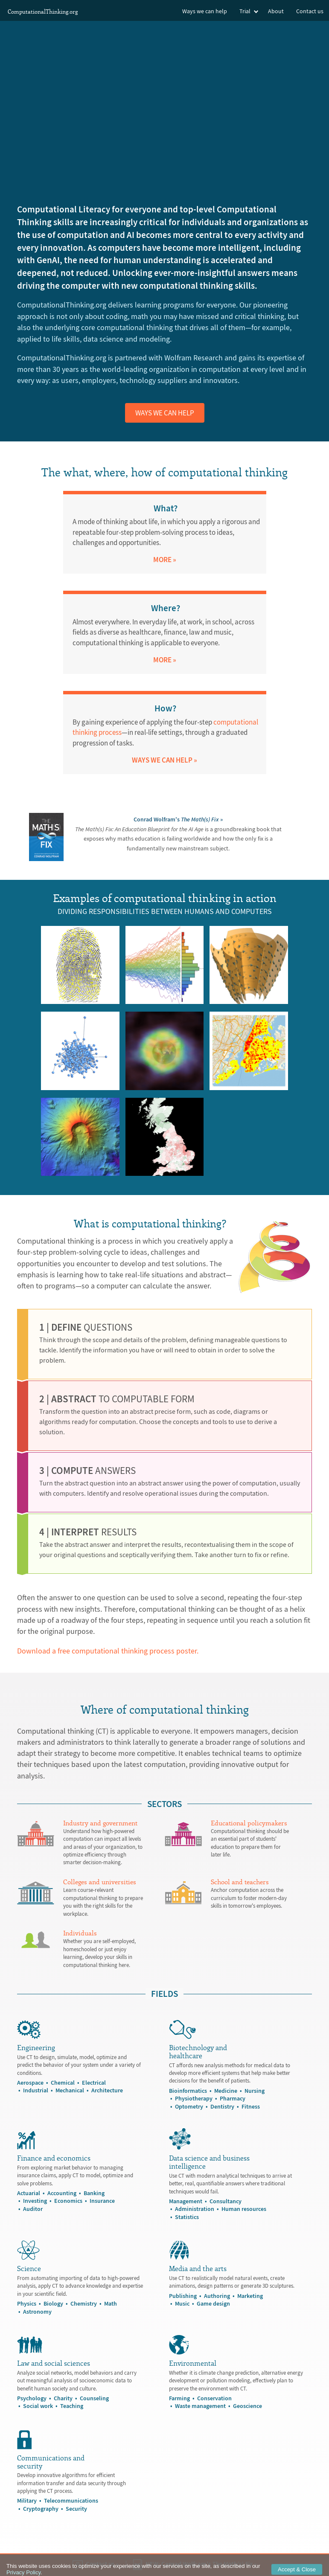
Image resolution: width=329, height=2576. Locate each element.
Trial (244, 11)
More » (164, 559)
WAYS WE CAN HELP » (164, 760)
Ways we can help (204, 11)
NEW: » (194, 2564)
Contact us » (96, 2564)
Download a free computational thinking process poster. (107, 1651)
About (276, 11)
